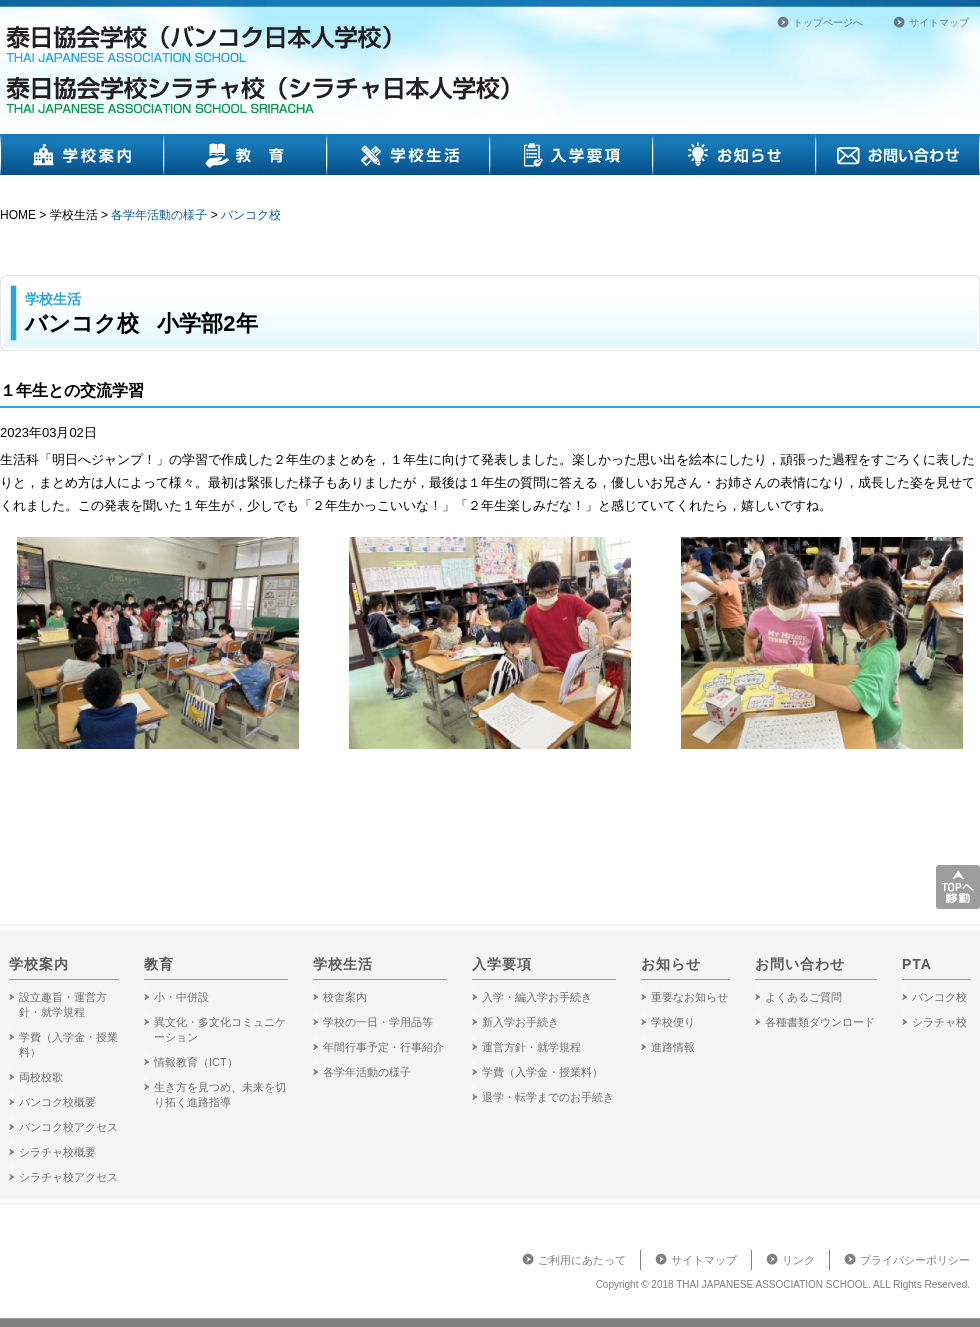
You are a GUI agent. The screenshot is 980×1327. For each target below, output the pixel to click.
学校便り (673, 1022)
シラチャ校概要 (57, 1152)
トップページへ (828, 22)
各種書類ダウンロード (820, 1022)
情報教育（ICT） (196, 1062)
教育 (245, 154)
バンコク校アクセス (68, 1127)
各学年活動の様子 (159, 215)
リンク (798, 1260)
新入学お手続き (520, 1022)
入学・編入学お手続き (537, 997)
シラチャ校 (939, 1022)
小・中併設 (181, 997)
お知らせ (734, 154)
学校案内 (82, 154)
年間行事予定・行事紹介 (383, 1047)
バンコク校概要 (57, 1102)
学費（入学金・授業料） (542, 1072)
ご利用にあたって (582, 1260)
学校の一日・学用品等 (378, 1022)
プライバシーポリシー (915, 1260)
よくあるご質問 (803, 997)
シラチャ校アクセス (68, 1177)
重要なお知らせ (689, 997)
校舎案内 (345, 997)
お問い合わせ (898, 154)
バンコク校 (251, 215)
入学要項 (571, 154)
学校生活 (409, 154)
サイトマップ (939, 22)
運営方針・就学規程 (531, 1047)
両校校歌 (41, 1077)
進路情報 (673, 1047)
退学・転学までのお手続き (548, 1097)
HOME (18, 215)
